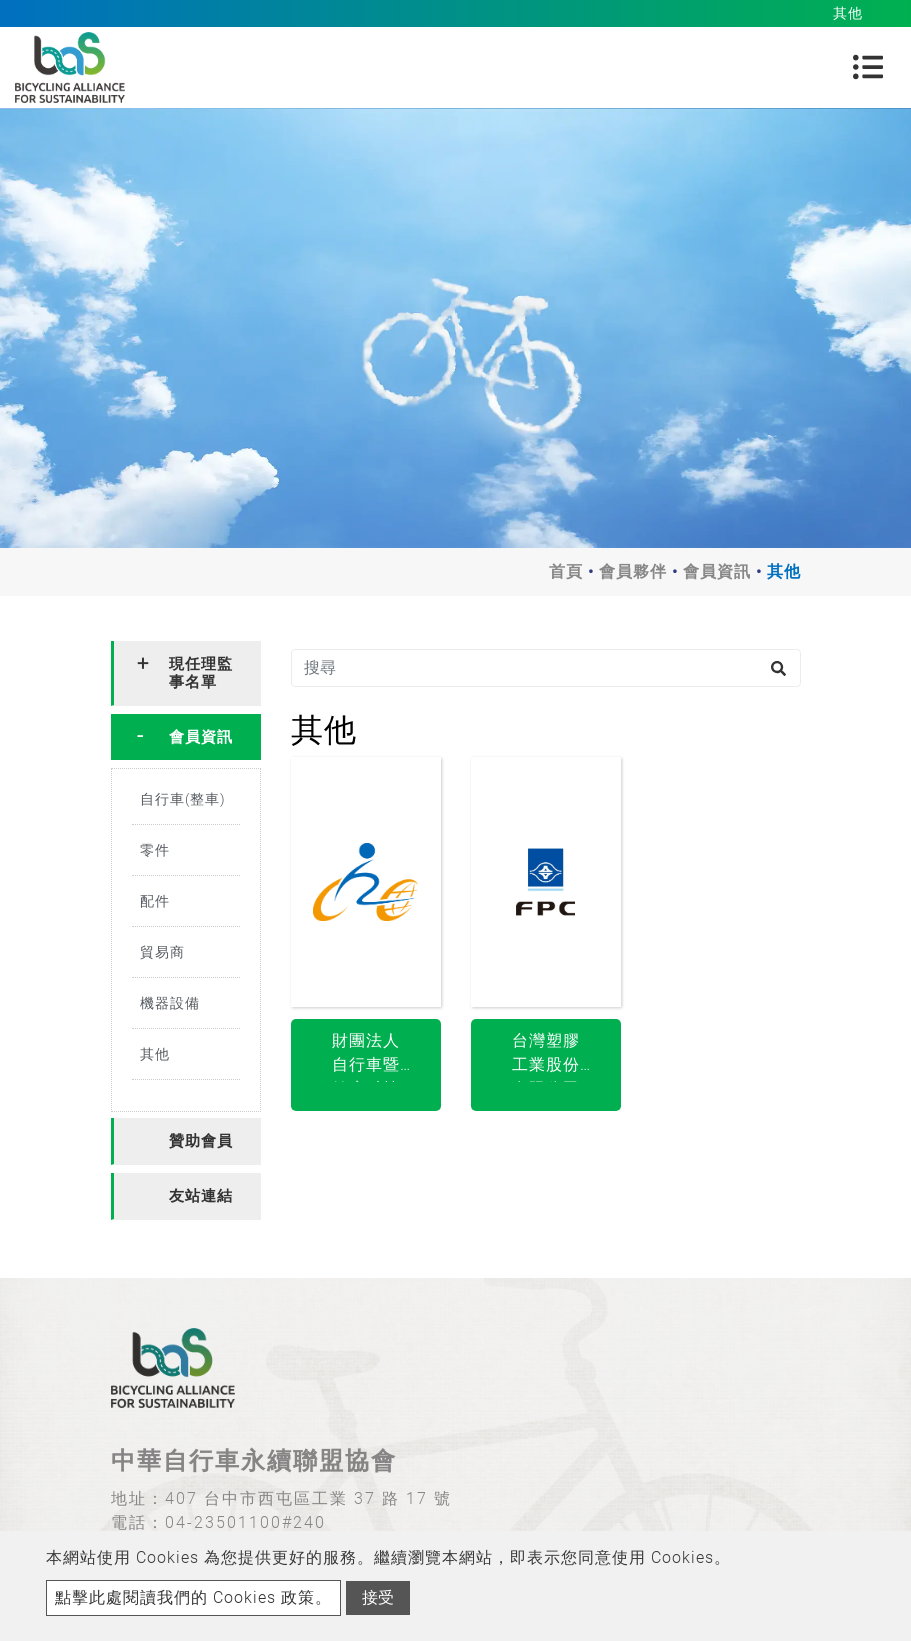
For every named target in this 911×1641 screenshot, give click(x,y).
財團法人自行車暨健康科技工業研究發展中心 (366, 1056)
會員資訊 (717, 571)
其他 (155, 1054)
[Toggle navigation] (868, 67)
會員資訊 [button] (201, 737)
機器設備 (170, 1003)
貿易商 (162, 952)
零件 (155, 850)
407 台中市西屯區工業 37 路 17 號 (308, 1498)
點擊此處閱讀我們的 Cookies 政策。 (193, 1597)
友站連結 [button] (201, 1196)
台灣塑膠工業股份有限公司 (546, 1056)
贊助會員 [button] (201, 1141)
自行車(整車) (183, 799)
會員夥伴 (633, 571)
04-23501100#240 (245, 1522)
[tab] (186, 673)
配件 (155, 901)
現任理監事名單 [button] (201, 673)
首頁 (566, 571)
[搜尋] (546, 668)
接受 (378, 1597)
